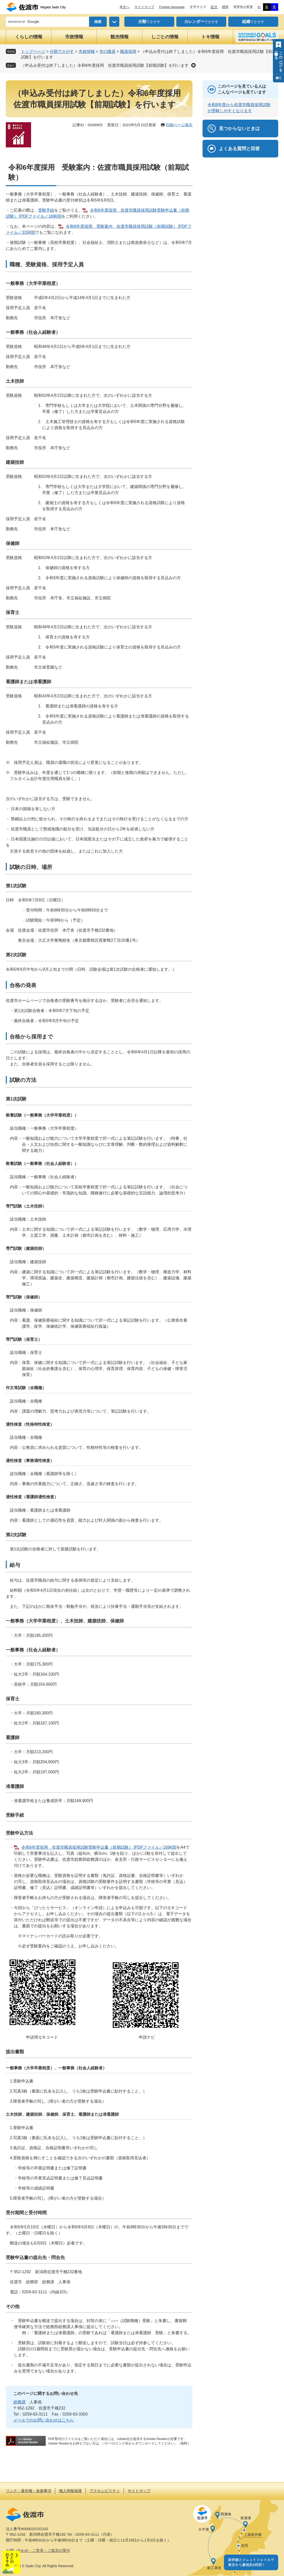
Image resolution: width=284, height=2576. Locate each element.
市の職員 (107, 51)
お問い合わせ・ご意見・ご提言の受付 (38, 2550)
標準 (225, 7)
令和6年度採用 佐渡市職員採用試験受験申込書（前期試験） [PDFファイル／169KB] (98, 1847)
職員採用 (128, 51)
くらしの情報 (28, 36)
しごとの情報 (165, 36)
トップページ (33, 51)
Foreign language (172, 7)
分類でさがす (62, 51)
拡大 (214, 7)
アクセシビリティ (105, 2491)
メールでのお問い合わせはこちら (43, 2420)
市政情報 (74, 36)
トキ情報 (210, 36)
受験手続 (46, 210)
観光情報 (119, 36)
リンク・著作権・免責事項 (28, 2491)
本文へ (124, 7)
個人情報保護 (70, 2491)
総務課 (19, 2402)
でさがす (149, 21)
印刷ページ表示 (179, 125)
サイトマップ (144, 7)
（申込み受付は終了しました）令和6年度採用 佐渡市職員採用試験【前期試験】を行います (105, 65)
